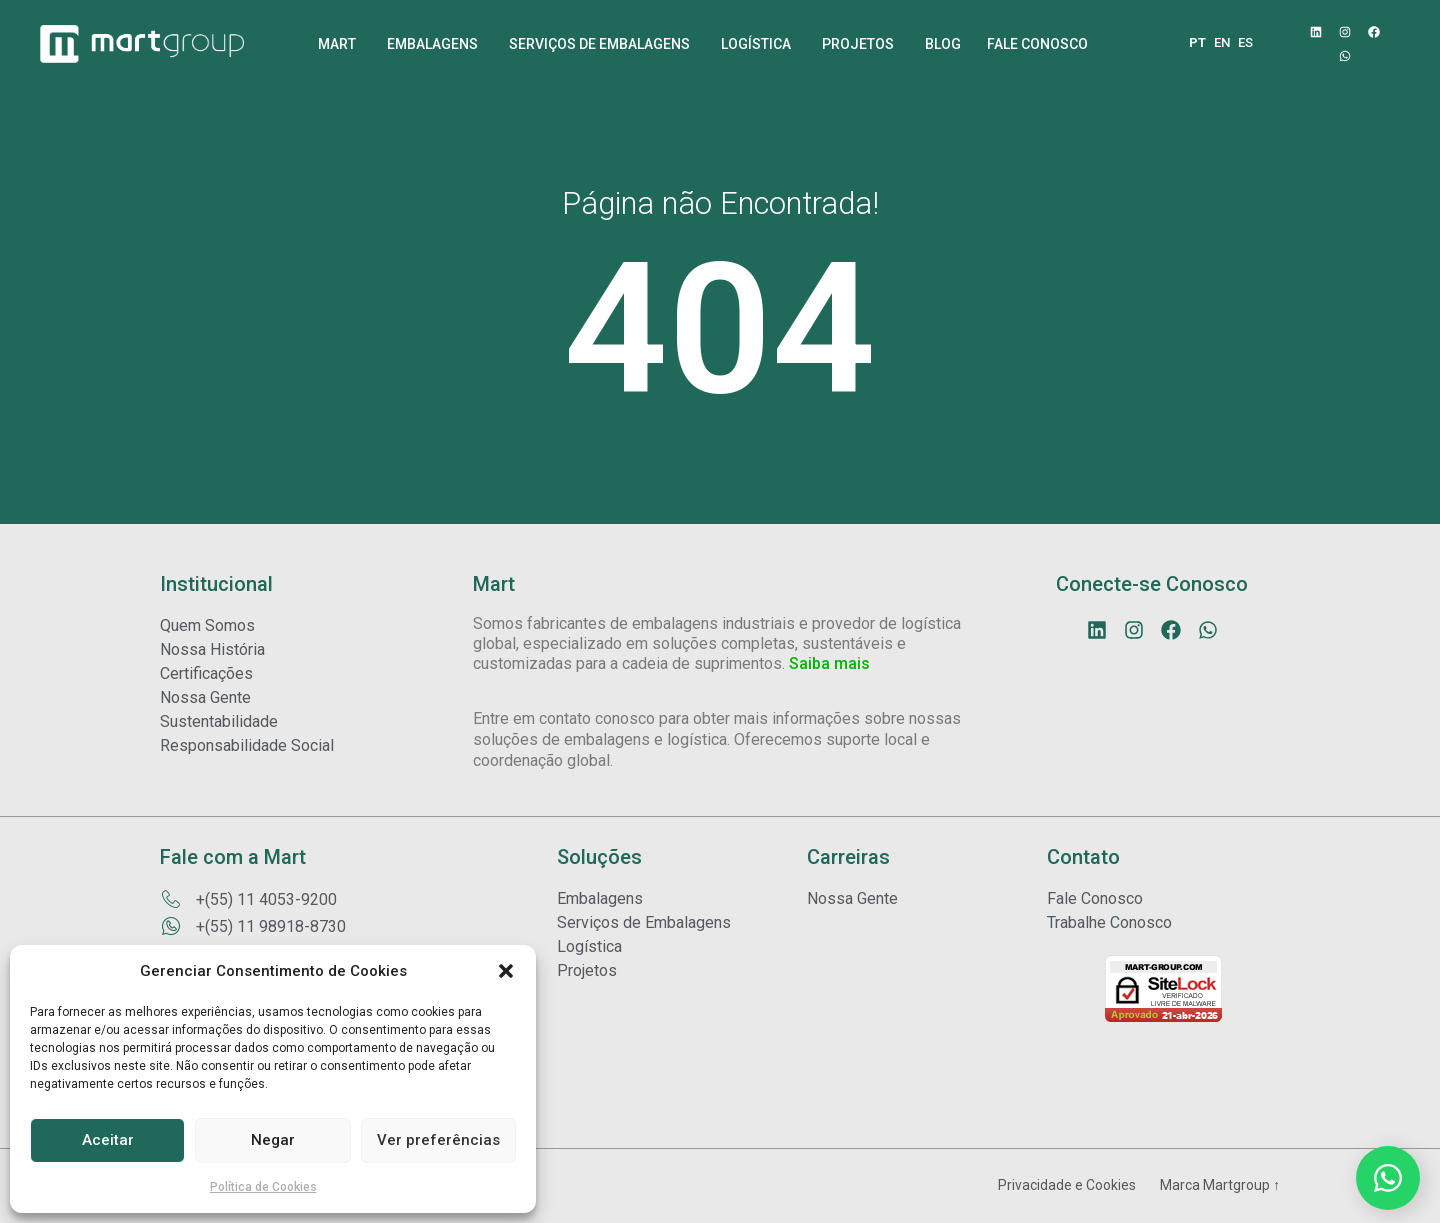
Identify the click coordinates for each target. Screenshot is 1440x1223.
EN (1222, 42)
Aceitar (108, 1140)
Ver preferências (438, 1140)
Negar (273, 1140)
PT (1197, 42)
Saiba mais (829, 663)
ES (1245, 42)
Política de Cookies (263, 1187)
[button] (506, 971)
